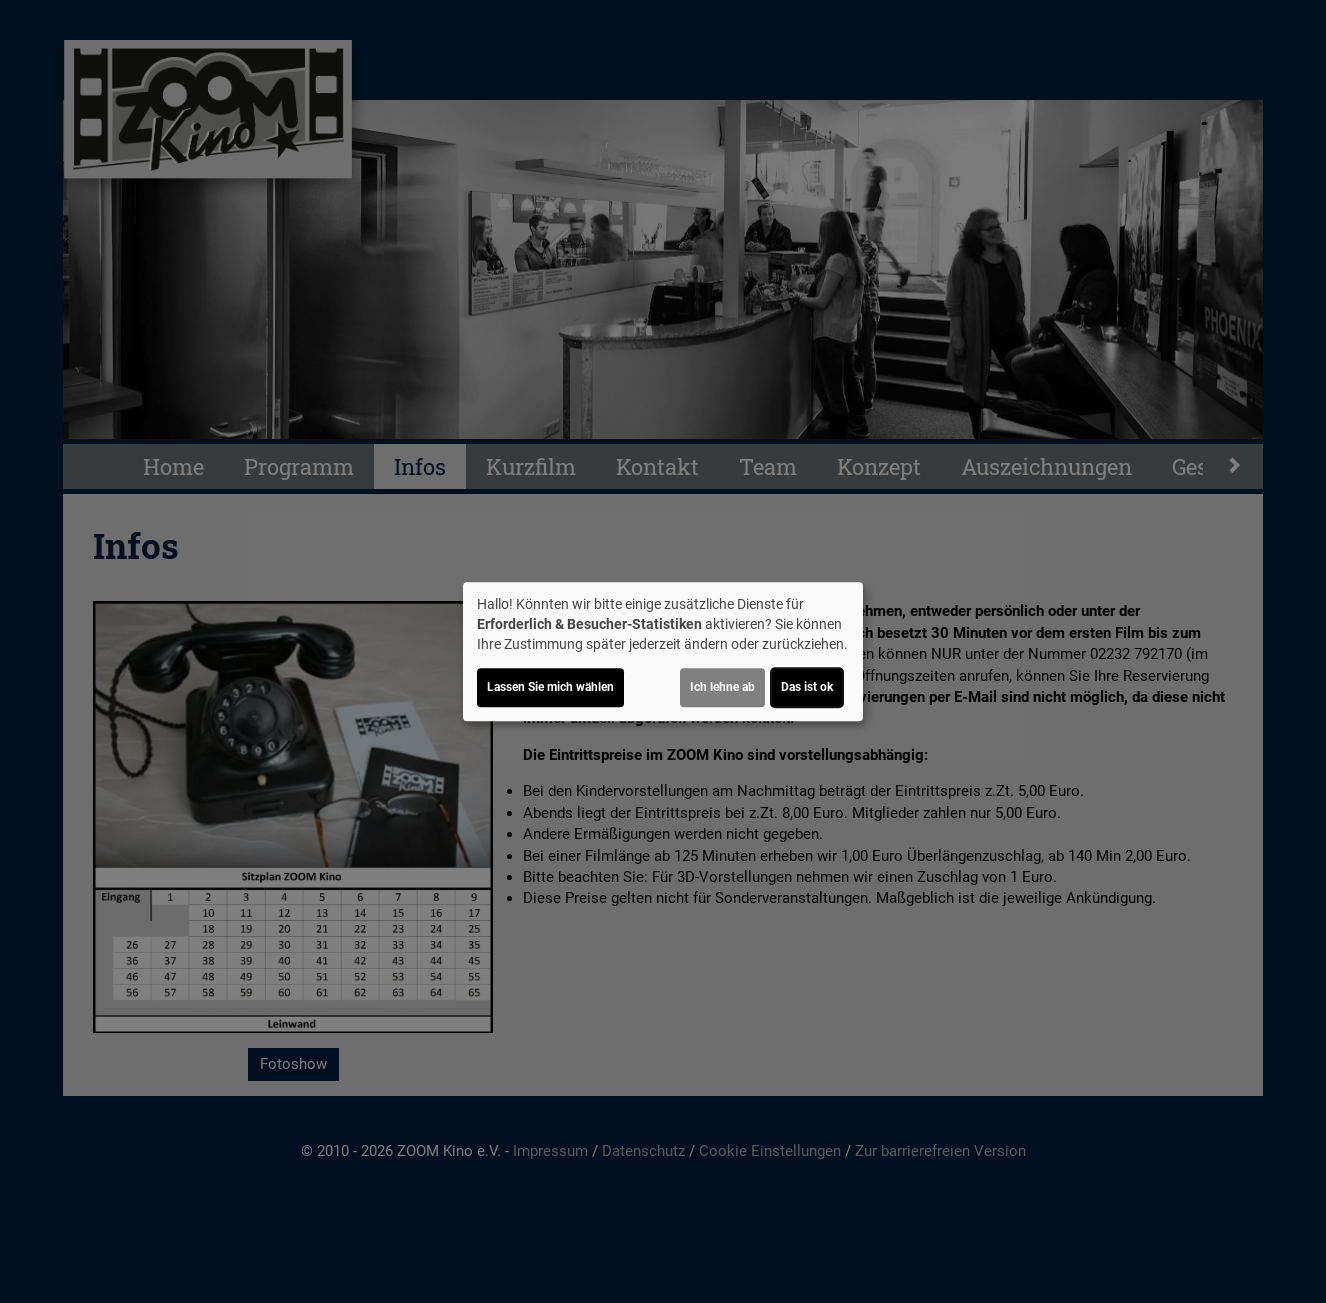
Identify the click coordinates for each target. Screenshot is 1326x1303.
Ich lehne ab (722, 687)
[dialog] (663, 652)
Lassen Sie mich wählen (550, 687)
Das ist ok (807, 687)
